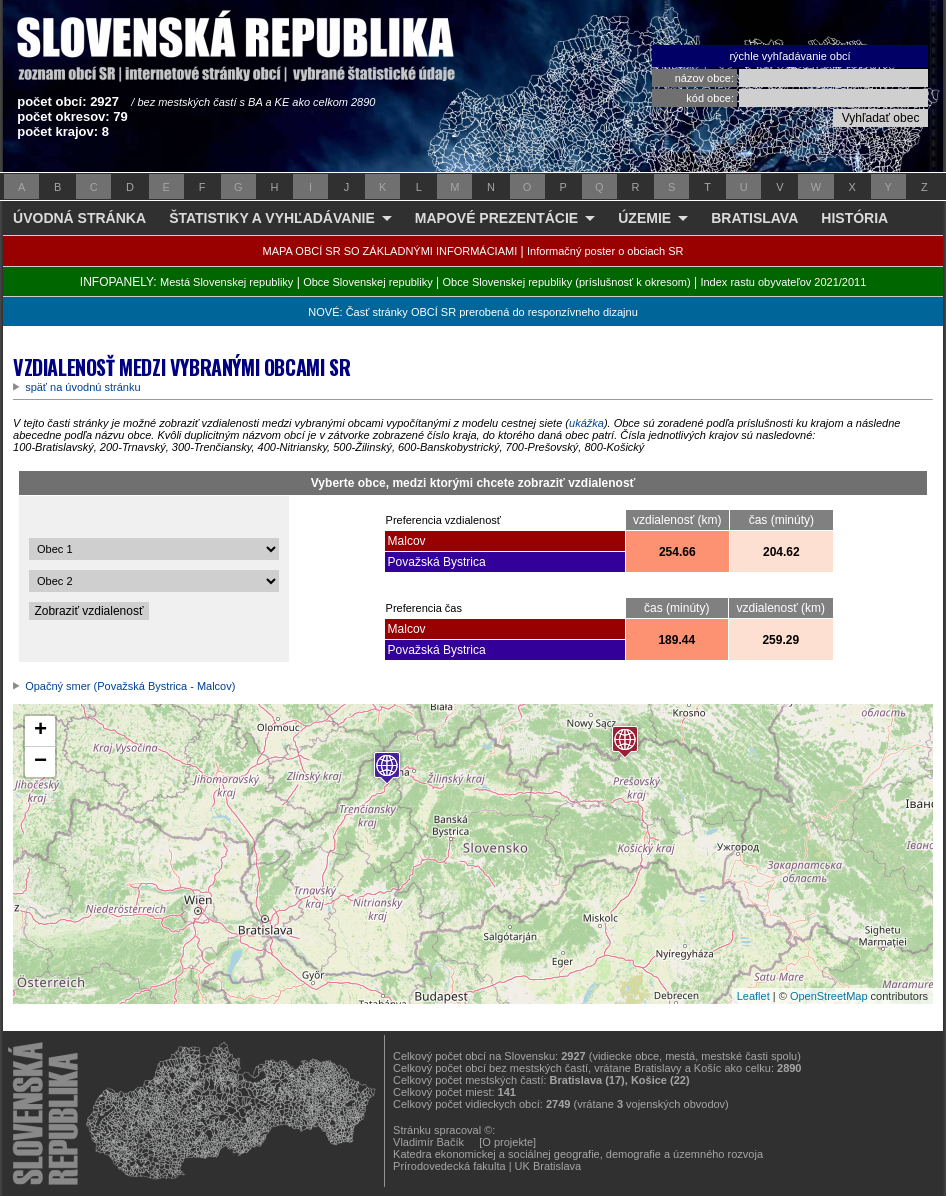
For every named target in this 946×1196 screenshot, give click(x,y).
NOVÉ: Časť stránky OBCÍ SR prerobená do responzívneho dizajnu (472, 312)
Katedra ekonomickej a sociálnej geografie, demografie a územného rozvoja (578, 1154)
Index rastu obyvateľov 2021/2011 (783, 282)
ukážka (586, 423)
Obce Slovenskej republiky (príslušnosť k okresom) (567, 282)
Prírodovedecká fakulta (449, 1166)
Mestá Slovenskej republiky (226, 282)
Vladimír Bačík (428, 1142)
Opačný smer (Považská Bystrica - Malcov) (130, 686)
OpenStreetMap (829, 996)
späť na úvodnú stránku (82, 387)
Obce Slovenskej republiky (368, 282)
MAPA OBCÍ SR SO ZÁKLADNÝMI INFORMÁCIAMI (390, 251)
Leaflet (753, 996)
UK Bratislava (548, 1166)
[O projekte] (507, 1142)
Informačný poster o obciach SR (605, 251)
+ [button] (40, 731)
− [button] (40, 762)
